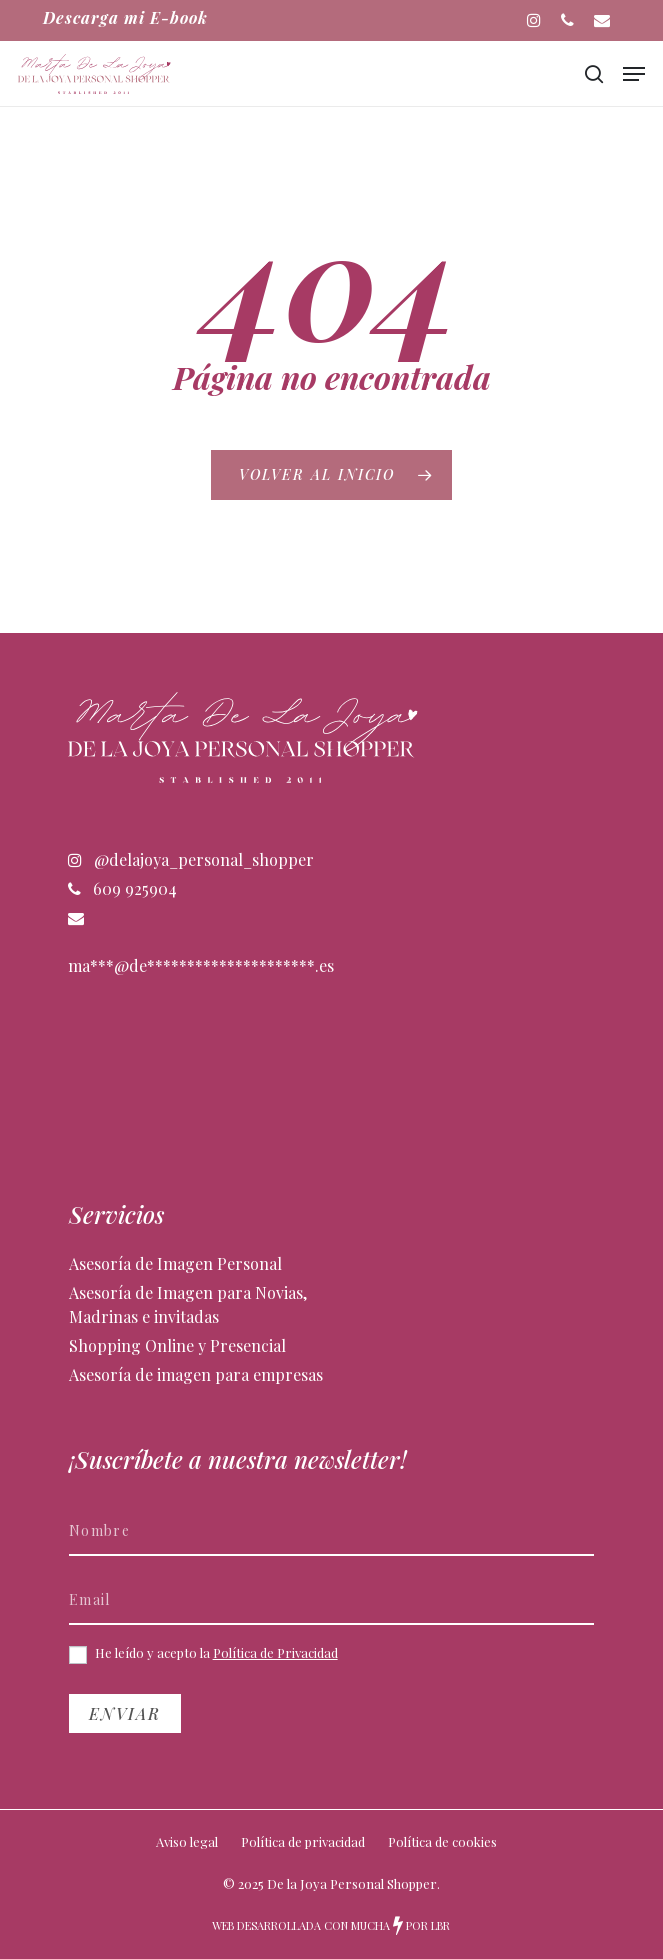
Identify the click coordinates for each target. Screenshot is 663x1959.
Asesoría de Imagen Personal (175, 1263)
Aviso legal (187, 1841)
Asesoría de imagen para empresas (196, 1374)
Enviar (125, 1713)
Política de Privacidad (275, 1652)
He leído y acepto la (203, 1654)
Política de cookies (442, 1841)
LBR (440, 1925)
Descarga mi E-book (125, 17)
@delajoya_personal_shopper (191, 859)
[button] (634, 74)
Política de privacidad (303, 1841)
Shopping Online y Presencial (177, 1345)
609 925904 (122, 888)
